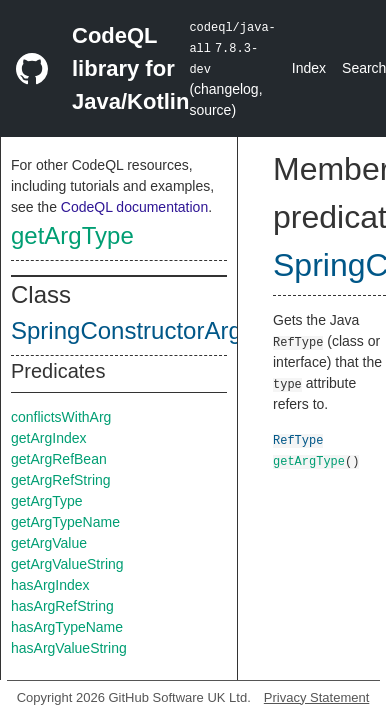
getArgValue (49, 543)
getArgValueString (67, 564)
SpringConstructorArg (126, 330)
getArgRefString (61, 480)
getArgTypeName (65, 522)
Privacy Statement (317, 697)
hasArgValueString (69, 648)
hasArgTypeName (67, 627)
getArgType (72, 235)
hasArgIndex (50, 585)
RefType (298, 439)
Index (309, 68)
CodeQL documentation (134, 207)
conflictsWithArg (61, 417)
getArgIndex (49, 438)
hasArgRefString (62, 606)
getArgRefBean (59, 459)
